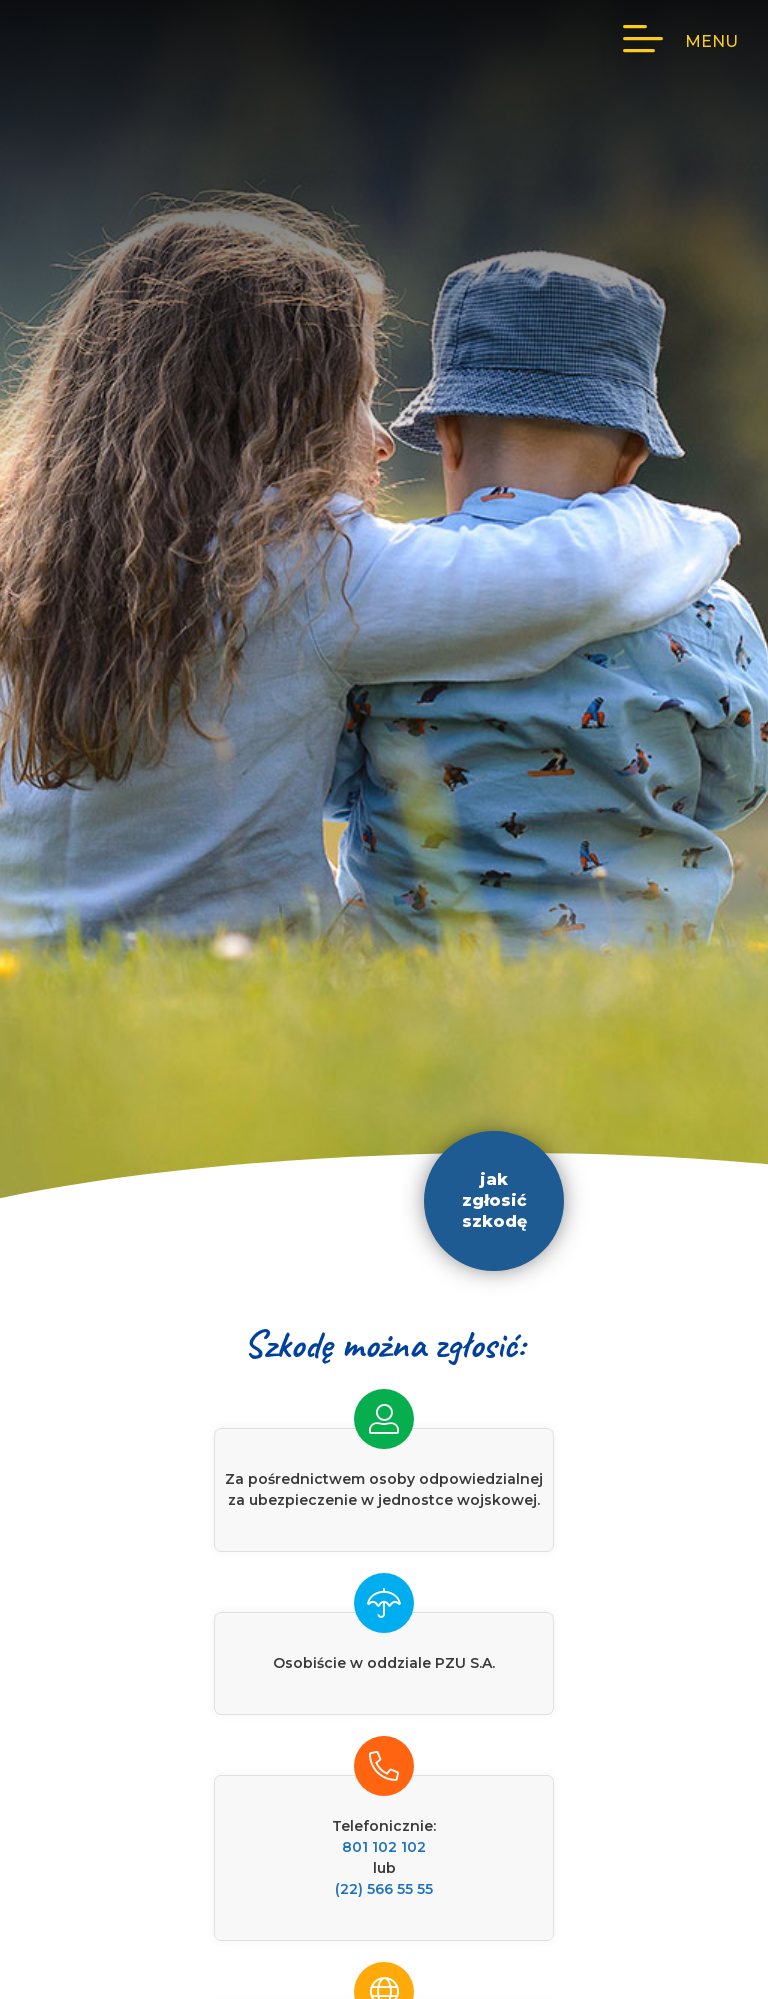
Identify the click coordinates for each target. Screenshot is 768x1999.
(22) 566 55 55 (384, 1889)
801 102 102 (384, 1847)
